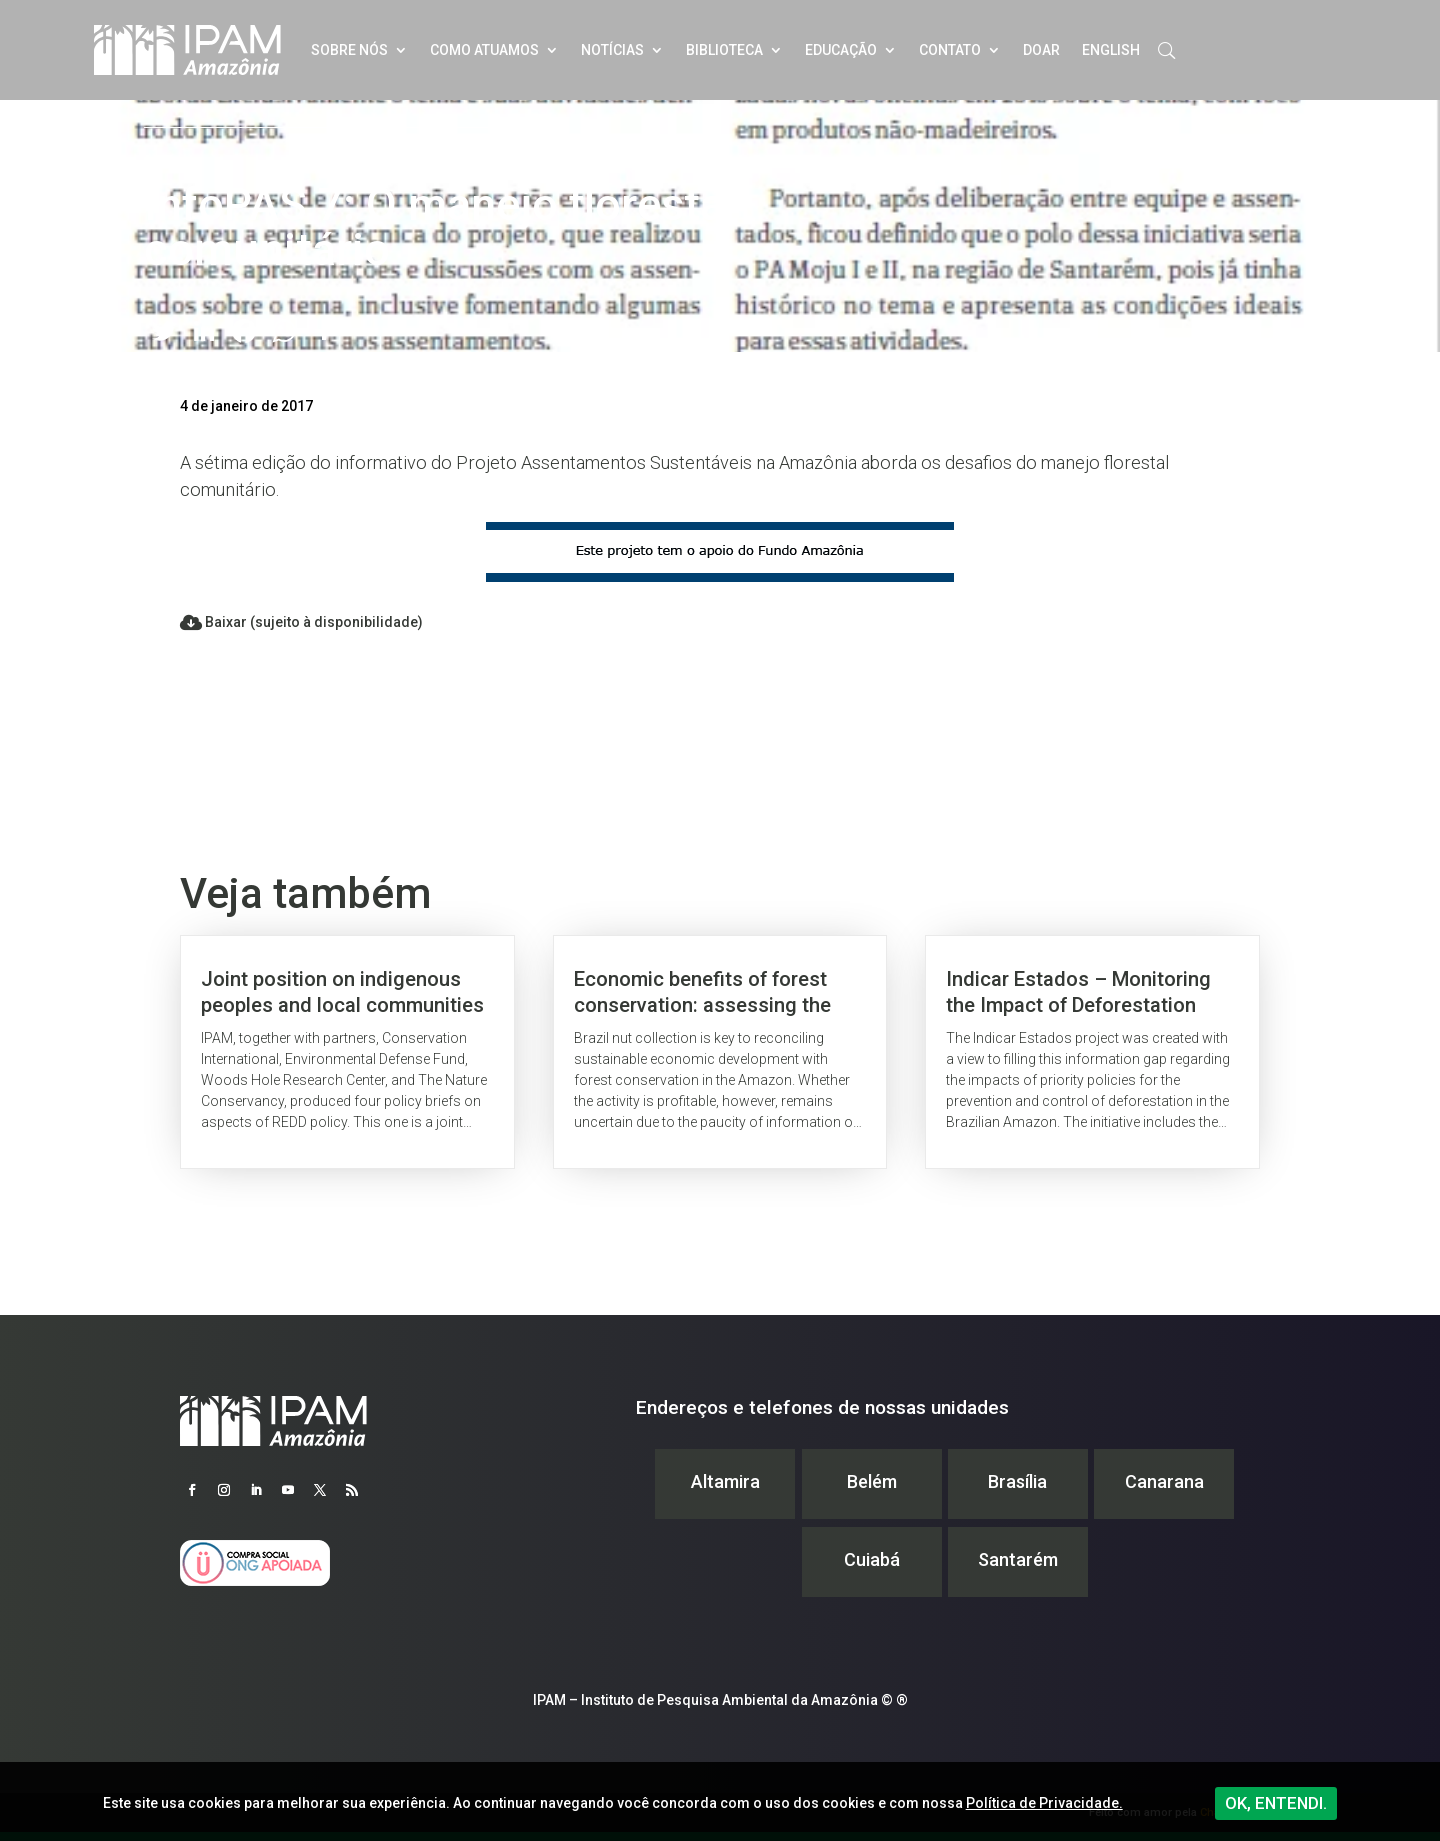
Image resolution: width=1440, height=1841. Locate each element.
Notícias (612, 50)
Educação (841, 50)
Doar (1041, 50)
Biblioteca (724, 50)
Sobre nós (349, 50)
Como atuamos (484, 50)
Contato (950, 50)
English (1111, 50)
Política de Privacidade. (1044, 1803)
